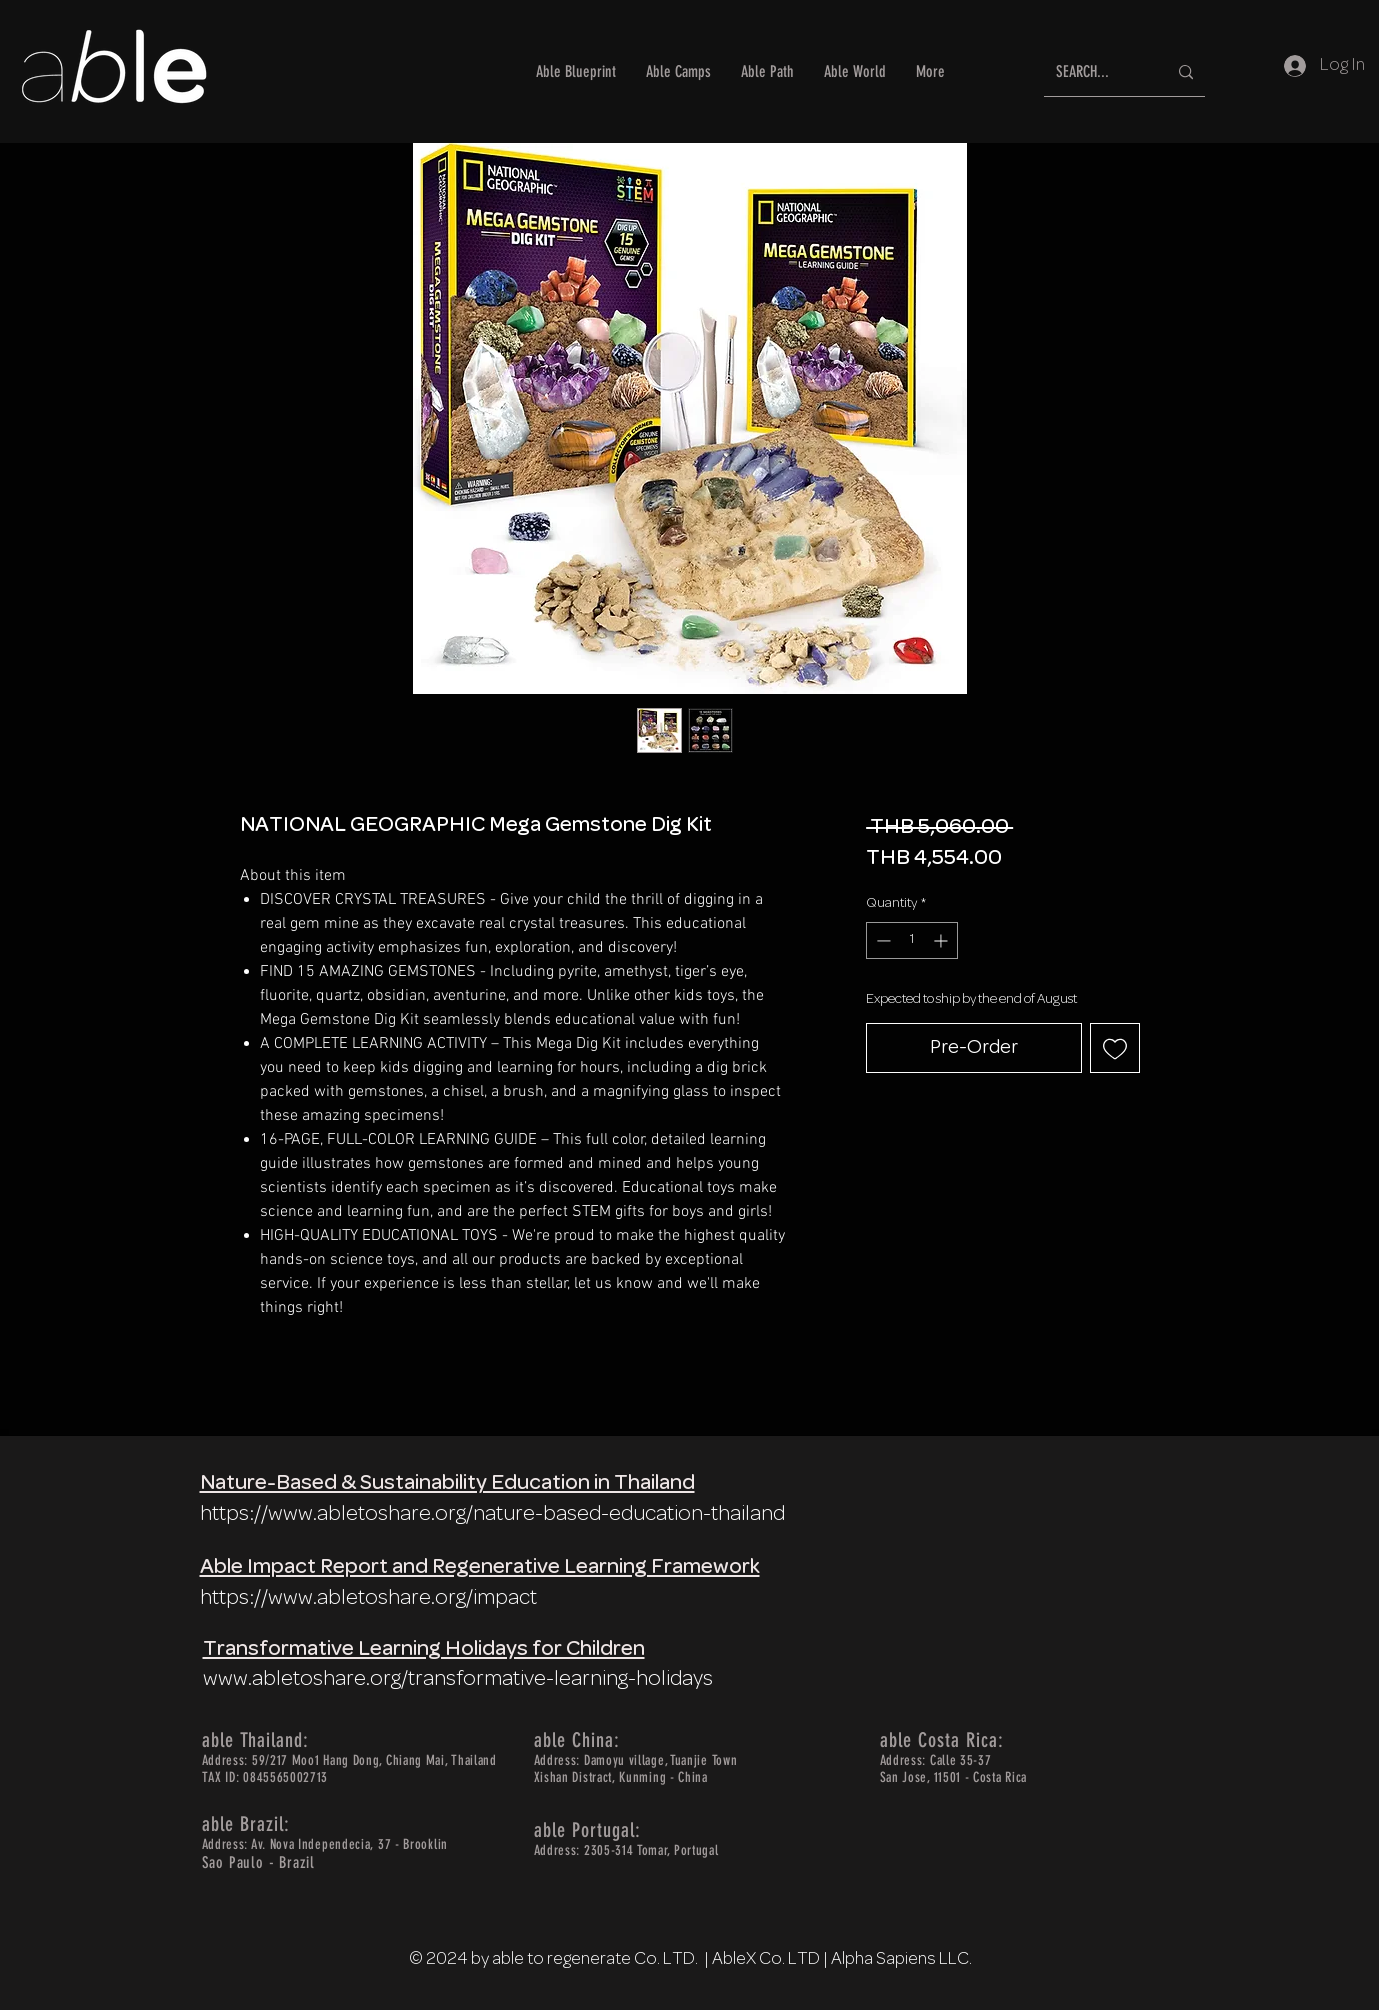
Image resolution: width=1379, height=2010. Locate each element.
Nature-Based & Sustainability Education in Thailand (447, 1483)
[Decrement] (881, 940)
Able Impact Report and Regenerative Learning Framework (480, 1567)
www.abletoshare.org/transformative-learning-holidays (458, 1679)
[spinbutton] (912, 940)
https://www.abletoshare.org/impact (368, 1598)
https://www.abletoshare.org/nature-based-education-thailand (492, 1514)
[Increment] (942, 940)
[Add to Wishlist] (1115, 1048)
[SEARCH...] (1096, 72)
